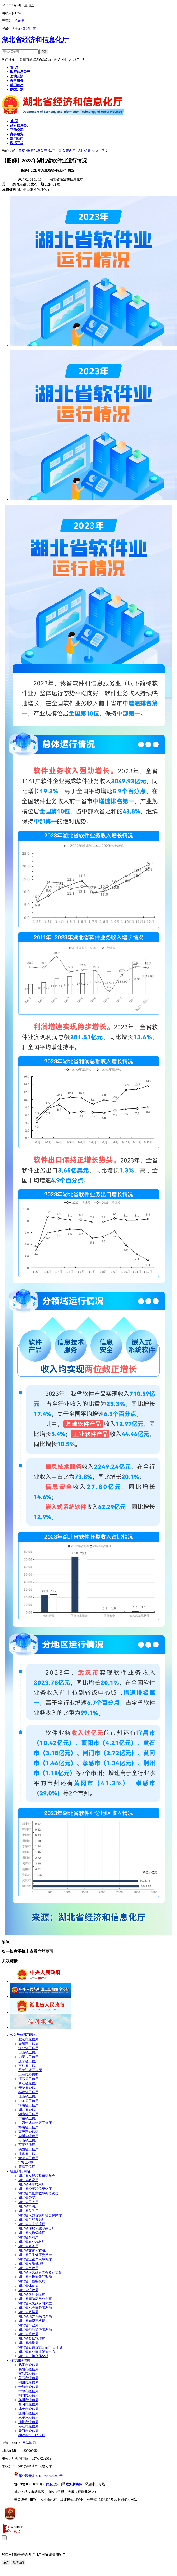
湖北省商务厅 (28, 2246)
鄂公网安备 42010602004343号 (38, 2476)
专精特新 (26, 59)
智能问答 (29, 28)
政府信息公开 (37, 150)
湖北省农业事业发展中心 (36, 2351)
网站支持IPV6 (12, 13)
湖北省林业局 (28, 2325)
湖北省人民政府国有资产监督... (41, 2272)
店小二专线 (96, 2484)
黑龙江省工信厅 (30, 2070)
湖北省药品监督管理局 (35, 2329)
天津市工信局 (28, 2043)
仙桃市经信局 (28, 2422)
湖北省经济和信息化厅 (35, 40)
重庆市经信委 (28, 2131)
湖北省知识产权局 (31, 2321)
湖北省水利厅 (28, 2237)
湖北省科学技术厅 (31, 2184)
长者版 (19, 21)
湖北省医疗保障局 (31, 2294)
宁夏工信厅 (26, 2162)
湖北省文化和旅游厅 (33, 2250)
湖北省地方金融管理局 (35, 2316)
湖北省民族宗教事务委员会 (38, 2193)
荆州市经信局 (28, 2382)
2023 (96, 150)
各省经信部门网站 (23, 2035)
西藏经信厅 (26, 2145)
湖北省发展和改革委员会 (36, 2175)
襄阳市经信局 (28, 2369)
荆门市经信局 (28, 2395)
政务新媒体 (74, 2484)
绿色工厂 (79, 59)
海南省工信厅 (28, 2127)
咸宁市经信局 (28, 2409)
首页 (21, 150)
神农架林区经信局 (31, 2435)
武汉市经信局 (28, 2365)
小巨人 (67, 59)
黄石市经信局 (28, 2378)
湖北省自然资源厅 (31, 2219)
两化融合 (55, 59)
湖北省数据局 (28, 2312)
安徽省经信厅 (28, 2087)
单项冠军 (40, 59)
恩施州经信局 (28, 2417)
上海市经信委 (28, 2074)
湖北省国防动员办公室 (35, 2299)
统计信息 (84, 150)
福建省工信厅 (28, 2092)
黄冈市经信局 (28, 2404)
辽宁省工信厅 (28, 2061)
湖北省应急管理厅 (31, 2263)
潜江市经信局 (28, 2426)
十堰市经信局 (28, 2387)
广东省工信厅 (28, 2118)
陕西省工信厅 (28, 2149)
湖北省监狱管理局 (31, 2338)
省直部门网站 (20, 2171)
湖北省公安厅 (28, 2197)
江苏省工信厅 (28, 2079)
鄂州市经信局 (28, 2400)
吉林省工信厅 (28, 2065)
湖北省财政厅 (28, 2211)
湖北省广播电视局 (31, 2281)
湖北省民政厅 (28, 2202)
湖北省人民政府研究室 (35, 2303)
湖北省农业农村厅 (31, 2241)
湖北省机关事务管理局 (35, 2307)
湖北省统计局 (28, 2290)
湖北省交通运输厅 (31, 2233)
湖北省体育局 (28, 2285)
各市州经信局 (20, 2360)
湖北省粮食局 (28, 2334)
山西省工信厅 (28, 2052)
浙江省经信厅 (28, 2083)
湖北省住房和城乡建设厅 (36, 2228)
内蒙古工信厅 (28, 2057)
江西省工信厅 (28, 2096)
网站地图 (29, 2443)
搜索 (44, 51)
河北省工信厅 (28, 2048)
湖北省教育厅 (28, 2180)
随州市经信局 (28, 2413)
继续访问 (18, 2562)
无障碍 (7, 21)
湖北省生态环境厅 (31, 2224)
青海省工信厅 (28, 2158)
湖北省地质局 (28, 2343)
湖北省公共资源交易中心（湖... (41, 2347)
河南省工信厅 (28, 2105)
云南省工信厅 (28, 2140)
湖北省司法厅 (28, 2206)
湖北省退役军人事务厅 (35, 2259)
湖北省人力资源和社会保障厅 (40, 2215)
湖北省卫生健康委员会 (35, 2255)
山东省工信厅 (28, 2101)
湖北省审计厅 (28, 2268)
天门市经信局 (28, 2431)
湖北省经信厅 (28, 2109)
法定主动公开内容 (62, 150)
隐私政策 (53, 2484)
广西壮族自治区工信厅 (35, 2123)
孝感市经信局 (28, 2391)
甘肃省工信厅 (28, 2153)
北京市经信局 (28, 2039)
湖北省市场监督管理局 (35, 2277)
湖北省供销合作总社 (33, 2356)
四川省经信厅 (28, 2136)
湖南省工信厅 (28, 2114)
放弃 (6, 2562)
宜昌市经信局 (28, 2373)
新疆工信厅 (26, 2167)
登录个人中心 (12, 28)
